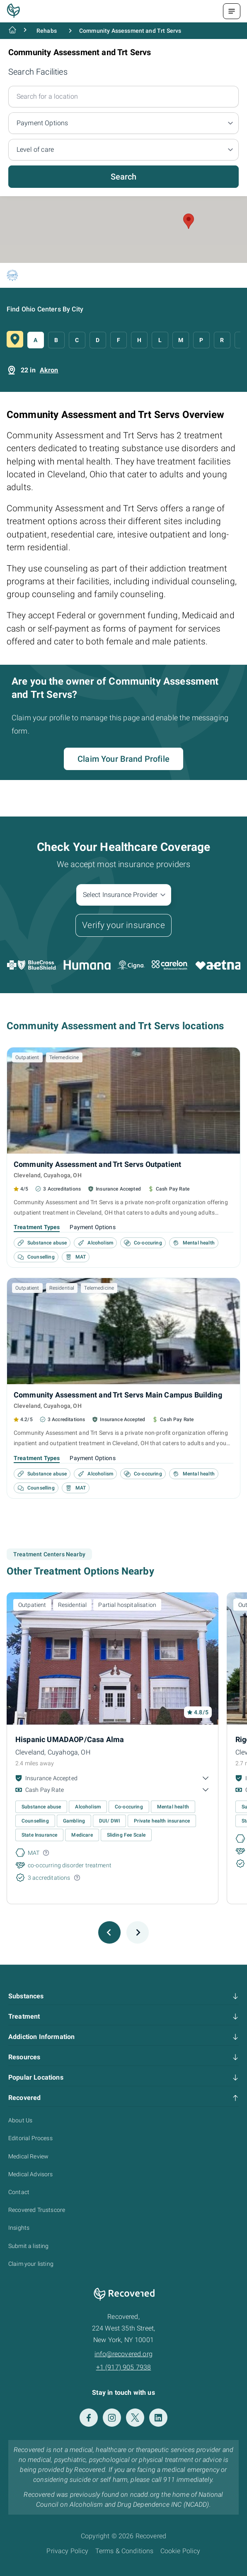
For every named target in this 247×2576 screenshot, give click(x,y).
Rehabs (46, 30)
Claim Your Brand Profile (123, 759)
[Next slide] (137, 1932)
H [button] (139, 340)
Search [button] (124, 177)
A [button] (35, 340)
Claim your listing (30, 2263)
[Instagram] (112, 2417)
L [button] (160, 340)
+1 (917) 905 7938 (123, 2367)
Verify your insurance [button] (123, 925)
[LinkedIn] (158, 2417)
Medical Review (28, 2156)
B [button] (56, 340)
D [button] (97, 340)
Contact (18, 2192)
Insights (18, 2227)
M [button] (180, 340)
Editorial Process (30, 2138)
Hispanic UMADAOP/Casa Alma (69, 1739)
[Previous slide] (109, 1932)
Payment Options (92, 1227)
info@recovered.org (123, 2354)
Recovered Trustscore (36, 2210)
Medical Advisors (30, 2174)
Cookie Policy (180, 2551)
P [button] (201, 340)
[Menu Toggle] (231, 11)
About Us (20, 2120)
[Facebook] (89, 2417)
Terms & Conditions (124, 2551)
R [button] (222, 340)
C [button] (77, 340)
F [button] (118, 340)
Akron (49, 370)
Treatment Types (37, 1227)
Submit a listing (28, 2246)
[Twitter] (135, 2417)
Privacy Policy (67, 2551)
